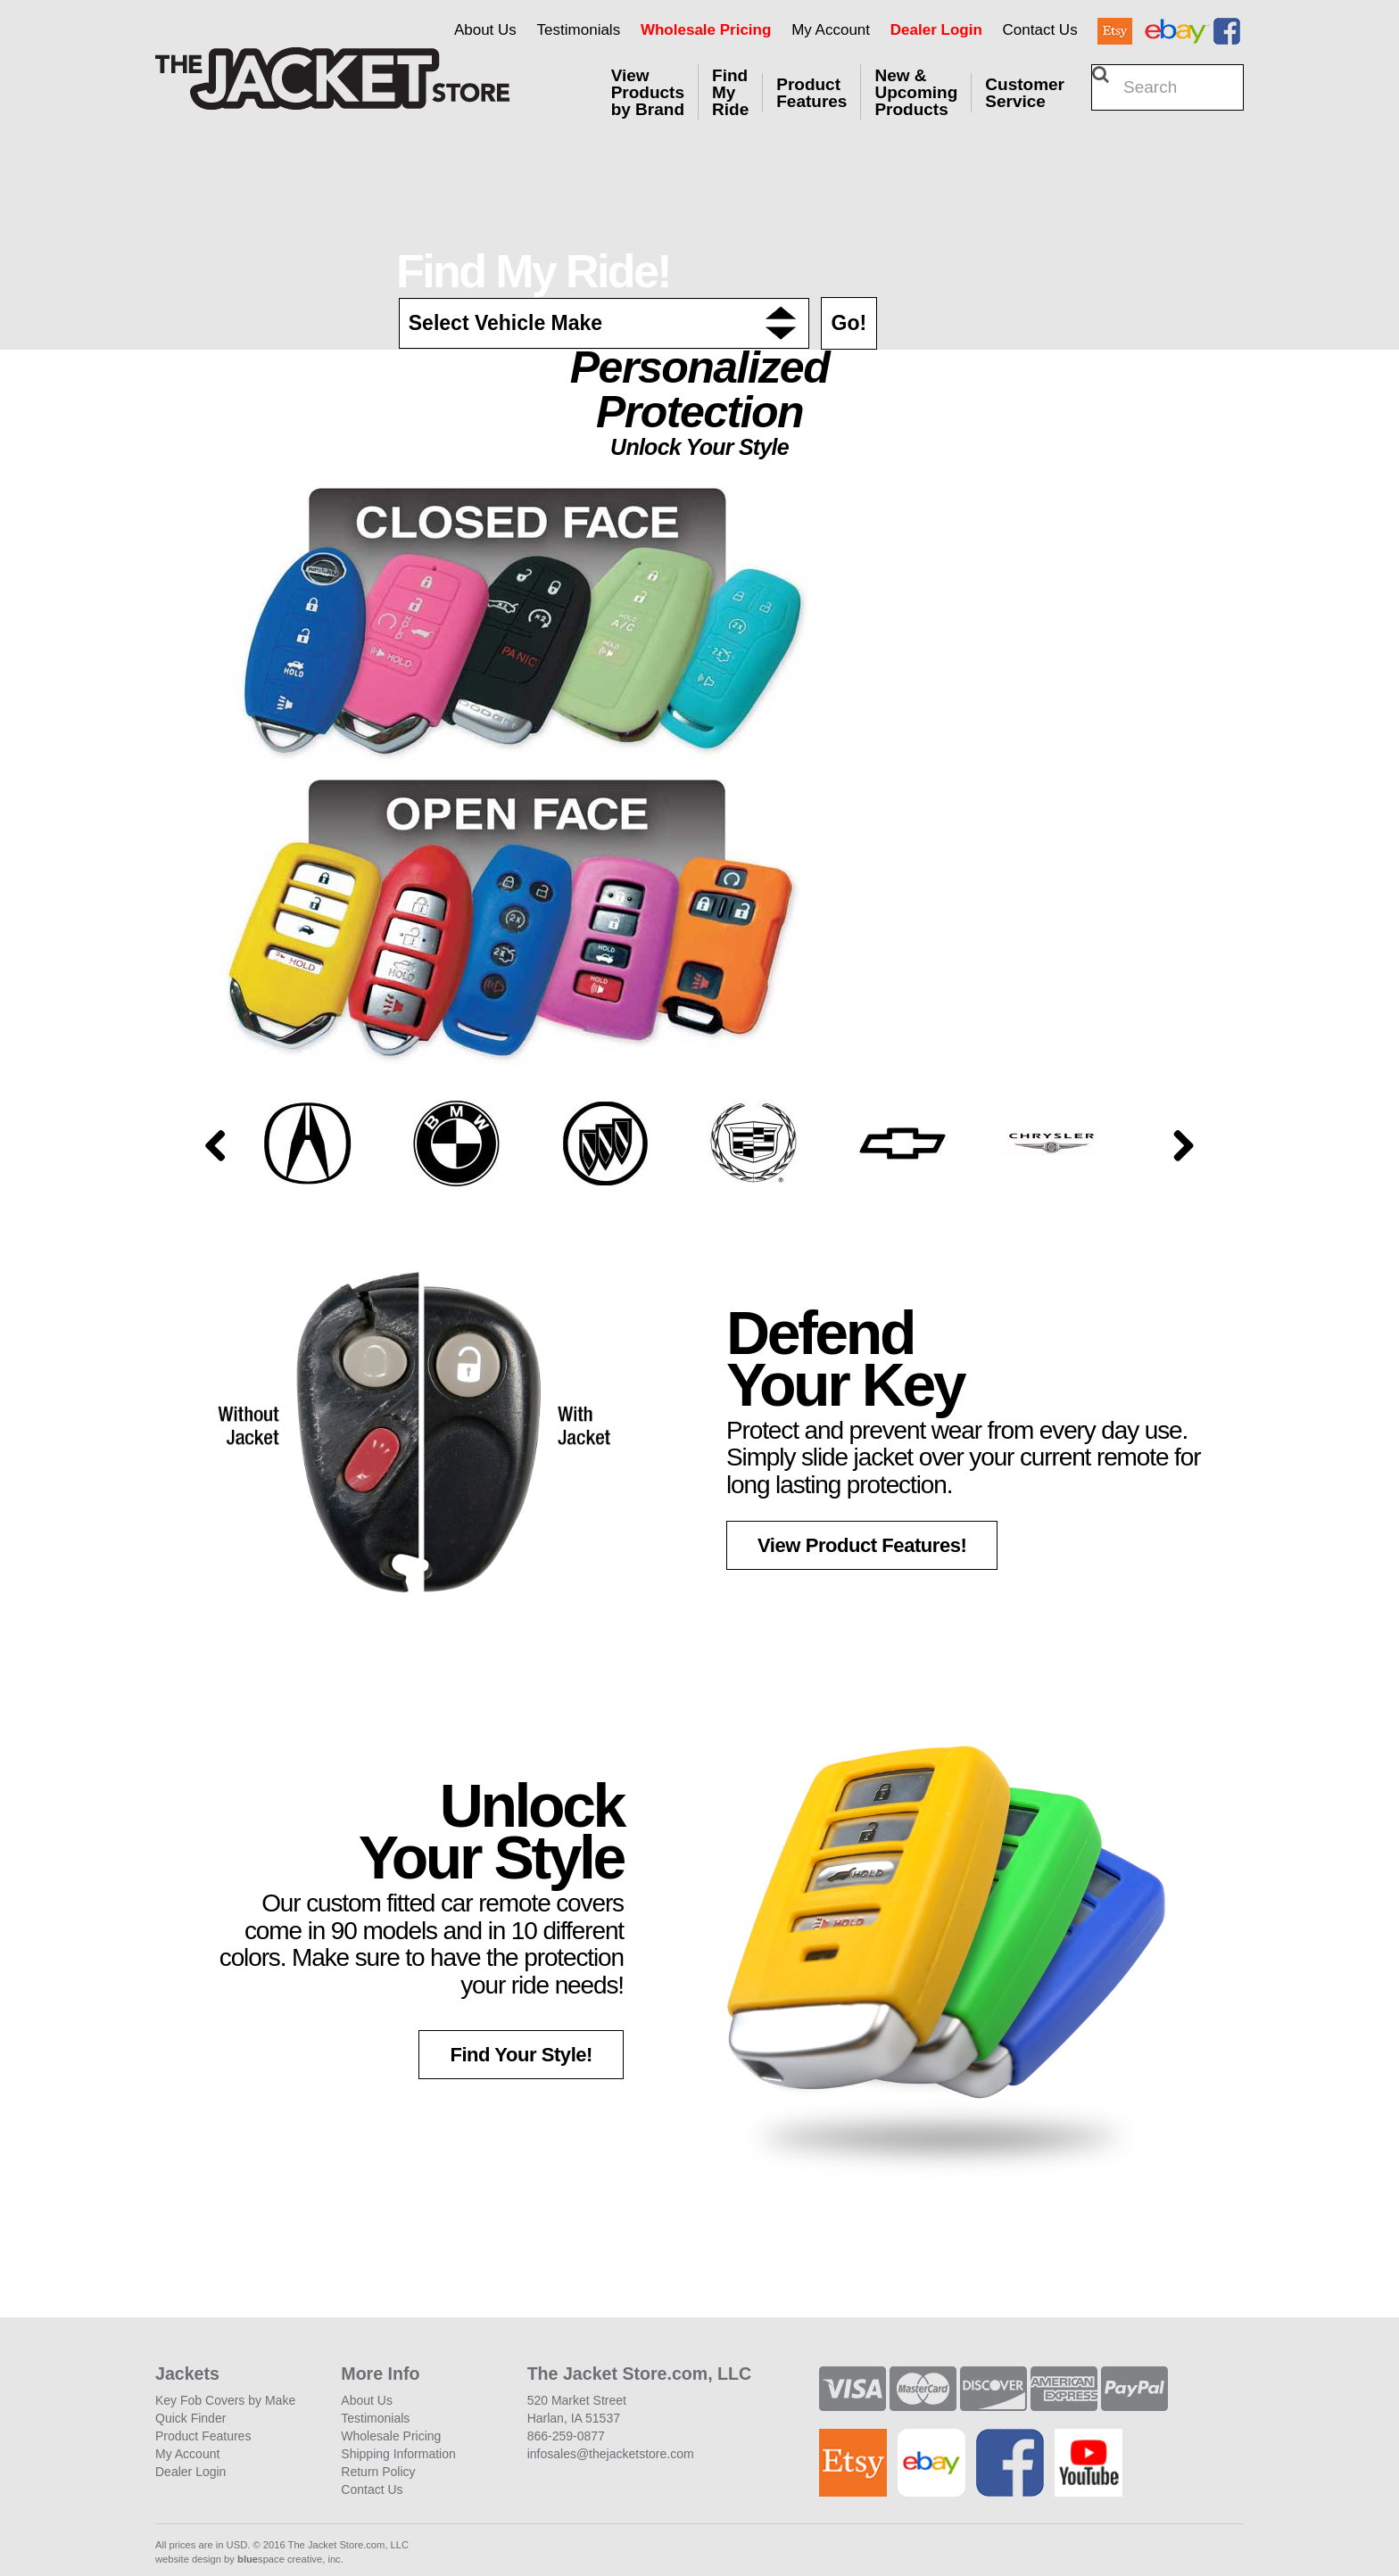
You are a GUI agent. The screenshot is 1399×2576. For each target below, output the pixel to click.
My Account (830, 29)
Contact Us (1040, 29)
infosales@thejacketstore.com (610, 2454)
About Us (485, 29)
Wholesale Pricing (706, 29)
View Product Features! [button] (861, 1545)
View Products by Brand (647, 92)
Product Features (811, 93)
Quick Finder (190, 2418)
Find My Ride (730, 92)
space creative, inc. (290, 2559)
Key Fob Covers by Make (225, 2400)
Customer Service (1024, 93)
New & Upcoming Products (915, 92)
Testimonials (579, 29)
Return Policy (378, 2472)
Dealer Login (936, 29)
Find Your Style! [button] (521, 2054)
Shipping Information (398, 2454)
